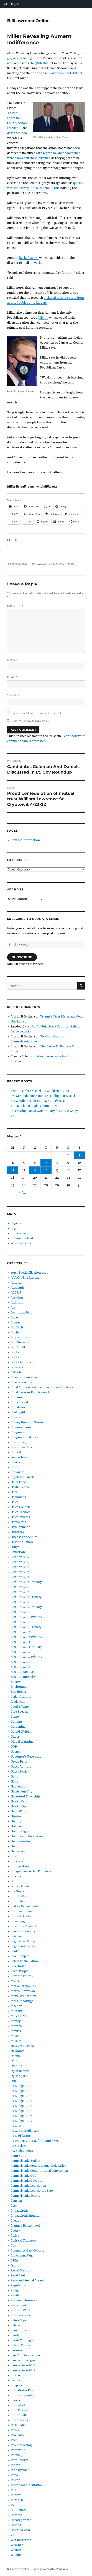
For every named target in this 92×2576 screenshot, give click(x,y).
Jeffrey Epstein (21, 1886)
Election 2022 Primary (61, 563)
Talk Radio (18, 2425)
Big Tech (17, 1327)
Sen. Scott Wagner (24, 2360)
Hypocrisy (18, 1851)
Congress (17, 1432)
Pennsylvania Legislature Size (32, 2190)
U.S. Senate (19, 2510)
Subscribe (22, 957)
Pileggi (15, 2220)
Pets (14, 2205)
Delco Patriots (20, 1512)
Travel (15, 2475)
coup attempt (20, 1457)
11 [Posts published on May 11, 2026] (12, 1170)
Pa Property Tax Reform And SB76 (35, 2140)
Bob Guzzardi (20, 1342)
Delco (15, 1502)
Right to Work (21, 2310)
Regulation (18, 2285)
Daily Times (19, 1482)
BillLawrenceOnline (28, 20)
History (16, 1821)
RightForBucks (21, 2315)
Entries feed (19, 1233)
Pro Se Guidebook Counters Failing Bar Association (46, 1096)
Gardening (18, 1726)
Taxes (15, 2430)
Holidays (17, 1826)
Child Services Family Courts (31, 1392)
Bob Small (18, 1347)
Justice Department (24, 1906)
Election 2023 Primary (26, 1646)
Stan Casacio (20, 2410)
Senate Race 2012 (23, 2370)
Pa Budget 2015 (21, 2111)
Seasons (16, 2350)
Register (16, 1223)
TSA (13, 2490)
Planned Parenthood (25, 2225)
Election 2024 (20, 1651)
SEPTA (15, 2375)
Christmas (18, 1407)
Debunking (18, 1497)
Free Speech (19, 1711)
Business (17, 1367)
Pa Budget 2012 (21, 2096)
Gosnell (16, 1751)
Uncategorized (21, 2520)
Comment (15, 605)
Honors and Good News (27, 1836)
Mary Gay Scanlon (23, 1996)
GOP (14, 1746)
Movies (16, 2031)
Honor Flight (20, 1831)
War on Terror (21, 2540)
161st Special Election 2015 (29, 1272)
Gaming (16, 1721)
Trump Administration (27, 2485)
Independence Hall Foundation (33, 1871)
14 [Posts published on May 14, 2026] (46, 1170)
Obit (14, 2061)
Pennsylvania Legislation (28, 2185)
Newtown (17, 2051)
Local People (19, 1971)
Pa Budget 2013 (21, 2101)
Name (12, 659)
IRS (13, 1881)
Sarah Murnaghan (23, 2340)
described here (17, 133)
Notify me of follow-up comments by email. (36, 713)
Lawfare (16, 1936)
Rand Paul (18, 2275)
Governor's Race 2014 (26, 1756)
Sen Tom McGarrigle (25, 2355)
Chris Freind (19, 1402)
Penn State (18, 2155)
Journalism (18, 1901)
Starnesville (19, 2415)
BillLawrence (19, 563)
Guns (14, 1776)
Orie (14, 2081)
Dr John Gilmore (22, 1542)
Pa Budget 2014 (21, 2106)
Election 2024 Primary (26, 1656)
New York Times (22, 2046)
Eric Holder (18, 1691)
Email (12, 677)
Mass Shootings (22, 2001)
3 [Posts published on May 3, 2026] (79, 1155)
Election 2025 (20, 1661)
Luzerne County (22, 1976)
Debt (14, 1492)
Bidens (15, 1322)
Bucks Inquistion (23, 1362)
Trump (15, 2480)
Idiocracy (17, 1861)
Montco (16, 2026)
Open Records (20, 2071)
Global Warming (22, 1741)
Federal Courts (21, 1696)
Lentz (15, 1951)
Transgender (20, 2470)
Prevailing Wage (22, 2255)
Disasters (17, 1532)
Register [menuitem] (15, 4)
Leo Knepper (20, 1956)
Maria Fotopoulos (23, 1986)
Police (15, 2235)
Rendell (16, 2295)
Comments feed (22, 1238)
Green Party (19, 1761)
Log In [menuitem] (4, 4)
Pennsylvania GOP (23, 2175)
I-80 (14, 1856)
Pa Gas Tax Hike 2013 (25, 2130)
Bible (14, 1317)
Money (16, 2021)
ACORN (16, 1292)
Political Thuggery (24, 2240)
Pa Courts (17, 2125)
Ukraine (16, 2515)
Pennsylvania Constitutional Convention (39, 2170)
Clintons (17, 1417)
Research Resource (24, 2300)
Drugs (15, 1547)
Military (16, 2011)
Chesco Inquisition (24, 1377)
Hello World (19, 1811)
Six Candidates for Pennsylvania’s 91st (38, 1100)
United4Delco (20, 2530)
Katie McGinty (21, 1916)
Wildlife (16, 2555)
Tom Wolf (18, 2450)
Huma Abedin (20, 1841)
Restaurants (19, 2305)
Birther (16, 1332)
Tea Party (17, 2435)
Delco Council (20, 1507)
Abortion (17, 1282)
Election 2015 (20, 1572)
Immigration (20, 1866)
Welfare (16, 2550)
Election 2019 (20, 1602)
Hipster (16, 1816)
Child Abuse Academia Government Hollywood (43, 1387)
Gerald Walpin (21, 1731)
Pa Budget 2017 (21, 2120)
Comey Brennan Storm (27, 1422)
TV (13, 2505)
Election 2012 (20, 1557)
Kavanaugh (19, 1921)
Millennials (19, 2016)
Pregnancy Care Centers (27, 2250)
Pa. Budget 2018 (22, 2150)
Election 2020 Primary (26, 1617)
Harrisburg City (21, 1791)
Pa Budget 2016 (21, 2116)
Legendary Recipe (23, 1946)
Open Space (19, 2076)
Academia (17, 1287)
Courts (15, 1462)
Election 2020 (20, 1612)
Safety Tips (18, 2320)
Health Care (19, 1801)
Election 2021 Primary (26, 1627)
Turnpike (17, 2500)
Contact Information (25, 840)
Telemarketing (21, 2445)
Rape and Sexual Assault (28, 2280)
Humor (16, 1846)
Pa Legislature (21, 2135)
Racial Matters (21, 2270)
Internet (17, 1876)
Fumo (15, 1716)
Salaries (16, 2325)
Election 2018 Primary (26, 1597)
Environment (20, 1686)
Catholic (16, 1372)
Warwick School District (65, 73)
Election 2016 (20, 1577)
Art (13, 1307)
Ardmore (17, 1302)
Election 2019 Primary (26, 1607)
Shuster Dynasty (22, 2395)
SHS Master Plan (22, 2390)
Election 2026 (20, 1666)
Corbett (16, 1452)
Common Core (21, 1427)
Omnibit (16, 2066)
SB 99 (43, 317)
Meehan (16, 2006)
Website (13, 694)
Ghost (15, 1736)
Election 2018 (20, 1592)
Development (20, 1527)
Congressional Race (24, 1437)
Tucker (16, 2495)
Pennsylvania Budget (25, 2160)
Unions (16, 2525)
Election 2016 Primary (26, 1582)
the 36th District (41, 63)
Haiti (14, 1781)
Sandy (15, 2335)
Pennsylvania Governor (27, 2180)
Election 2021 (20, 1622)
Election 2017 (20, 1587)
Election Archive (22, 1671)
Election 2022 (20, 1632)
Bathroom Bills (21, 1312)
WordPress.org (21, 1243)
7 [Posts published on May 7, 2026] (46, 1162)
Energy (16, 1681)
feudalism (18, 1701)
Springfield (19, 2405)
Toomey (16, 2455)
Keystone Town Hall (25, 1926)
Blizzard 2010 (20, 1337)
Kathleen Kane (21, 1911)
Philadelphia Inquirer (26, 2215)
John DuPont (20, 1896)
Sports (15, 2400)
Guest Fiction (20, 1771)
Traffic (15, 2465)
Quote (15, 2265)
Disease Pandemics (24, 1537)
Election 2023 (20, 1642)
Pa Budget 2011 (21, 2091)
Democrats (18, 1522)
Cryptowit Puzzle (23, 1477)
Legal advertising (23, 1941)
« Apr (23, 1192)
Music (15, 2036)
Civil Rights (19, 1412)
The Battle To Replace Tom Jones (34, 1105)
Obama (16, 2056)
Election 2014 (20, 1567)
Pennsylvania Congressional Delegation (39, 2165)
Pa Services (18, 2145)
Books (15, 1352)
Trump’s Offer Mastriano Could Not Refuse (41, 1091)
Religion (16, 2290)
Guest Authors (21, 1766)
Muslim (16, 2041)
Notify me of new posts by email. (30, 720)
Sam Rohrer (19, 2330)
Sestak (15, 2380)
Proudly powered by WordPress (50, 2569)
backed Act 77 (29, 257)
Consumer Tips (21, 1447)
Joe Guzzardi (20, 1891)
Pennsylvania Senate (25, 2195)
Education (18, 1552)
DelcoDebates (20, 1517)
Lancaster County (23, 1931)
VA (13, 2535)
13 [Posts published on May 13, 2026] (35, 1170)
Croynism (17, 1472)
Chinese (16, 1397)
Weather (17, 2545)
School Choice (20, 2345)
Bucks (15, 1357)
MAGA (15, 1981)
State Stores (19, 2420)
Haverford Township (25, 1796)
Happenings (19, 1786)
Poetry (15, 2230)
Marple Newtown (23, 1991)
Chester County (21, 1382)
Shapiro (16, 2385)
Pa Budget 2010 (21, 2086)
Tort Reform (19, 2460)
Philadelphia (19, 2210)
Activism (17, 1297)
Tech (14, 2440)
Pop (13, 2245)
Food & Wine (20, 1706)
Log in (15, 1228)
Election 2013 (20, 1562)
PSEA (14, 2260)
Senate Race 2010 (23, 2365)
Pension (16, 2200)
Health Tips (19, 1806)
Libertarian (19, 1966)
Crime (15, 1467)
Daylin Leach (20, 1487)
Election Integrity (23, 1676)
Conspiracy (18, 1442)
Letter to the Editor (24, 1961)
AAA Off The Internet (26, 1277)
